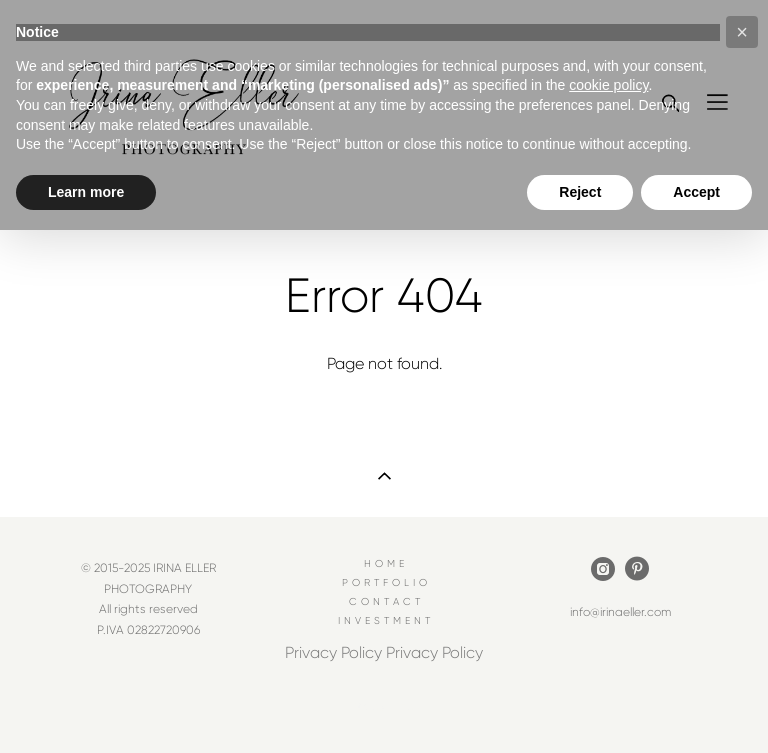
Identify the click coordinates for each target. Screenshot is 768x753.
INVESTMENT (386, 620)
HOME (386, 563)
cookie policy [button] (608, 85)
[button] (742, 32)
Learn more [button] (86, 192)
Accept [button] (696, 192)
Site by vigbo (383, 707)
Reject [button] (580, 192)
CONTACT (386, 601)
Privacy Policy (333, 652)
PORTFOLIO (386, 582)
